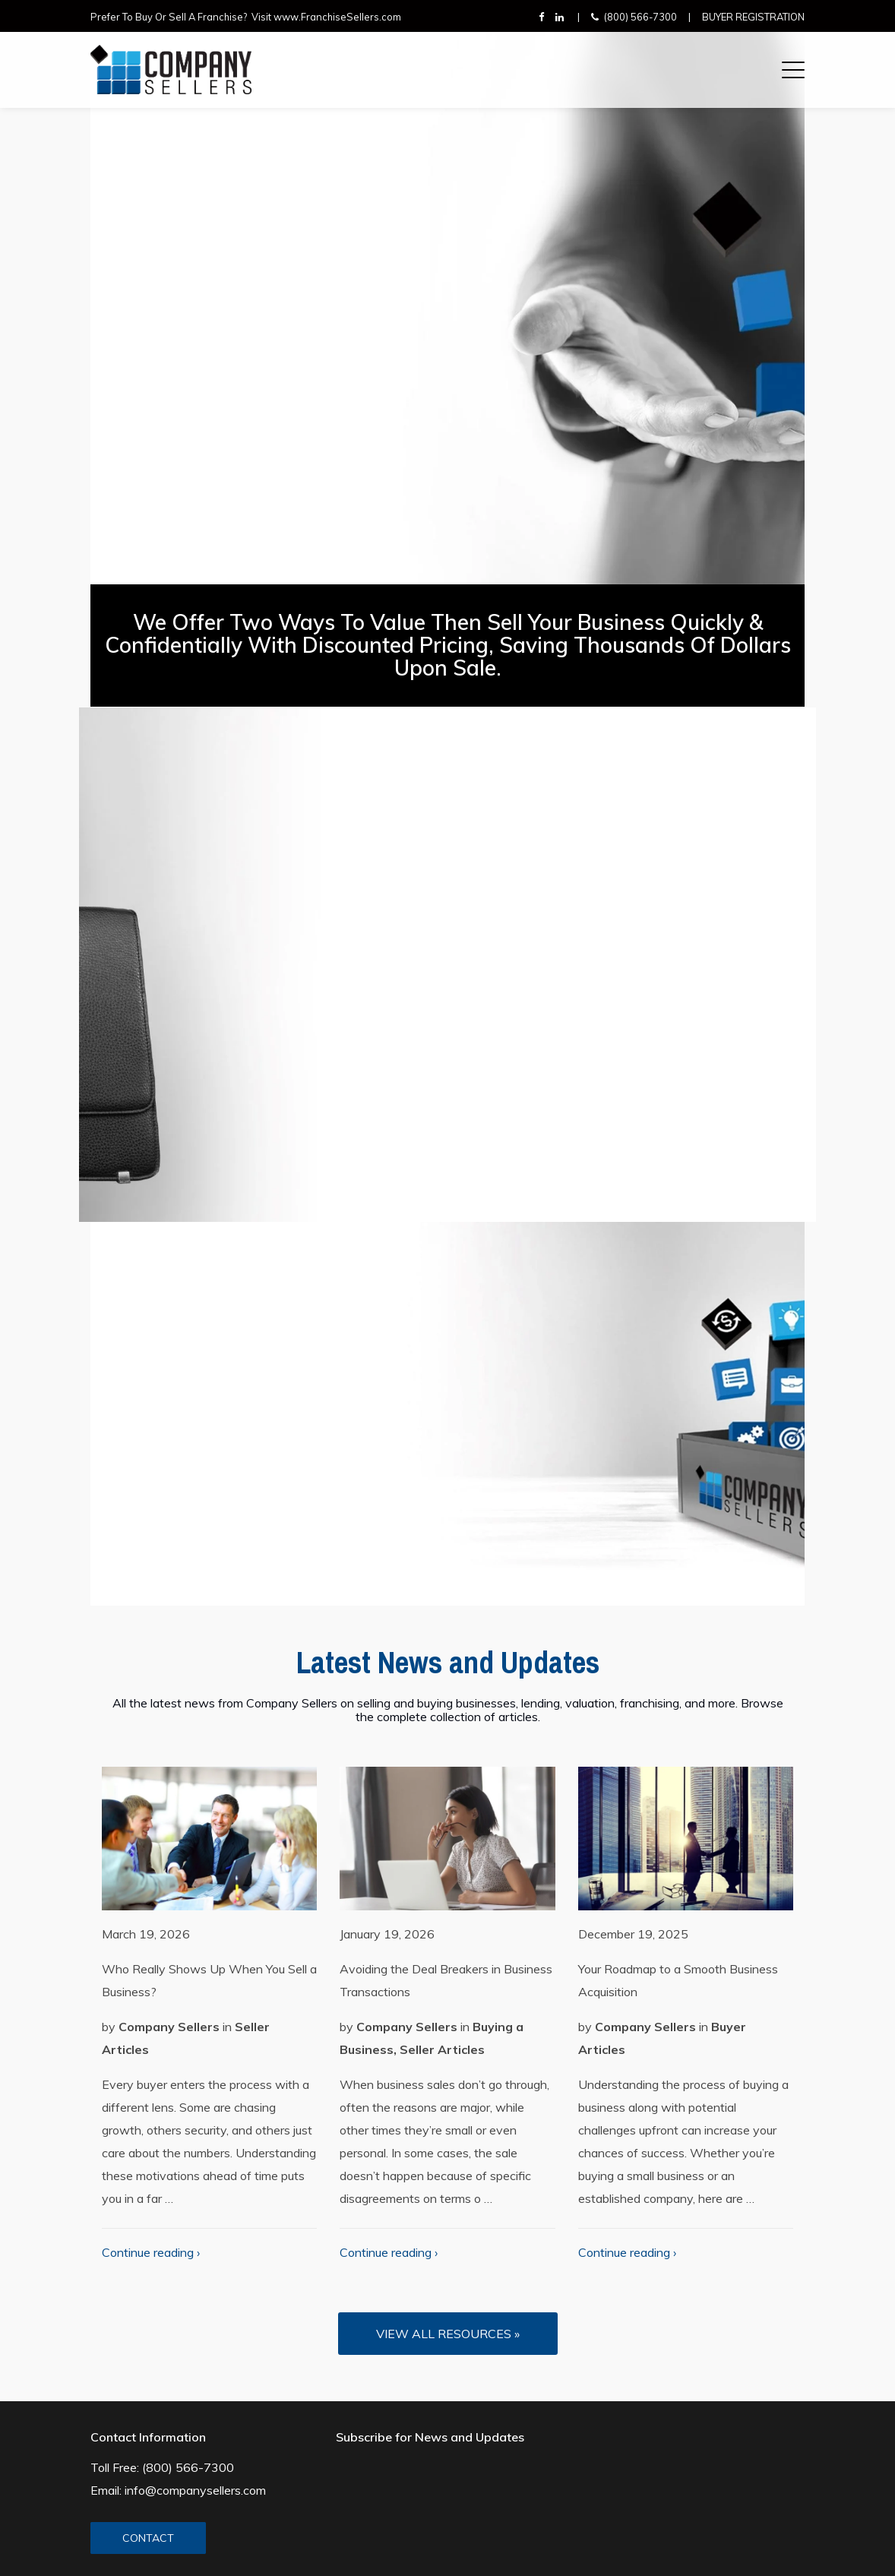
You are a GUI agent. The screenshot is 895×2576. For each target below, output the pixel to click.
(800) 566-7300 (640, 17)
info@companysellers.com (195, 2490)
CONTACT (148, 2538)
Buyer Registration (753, 17)
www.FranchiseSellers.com (337, 17)
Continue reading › (151, 2252)
